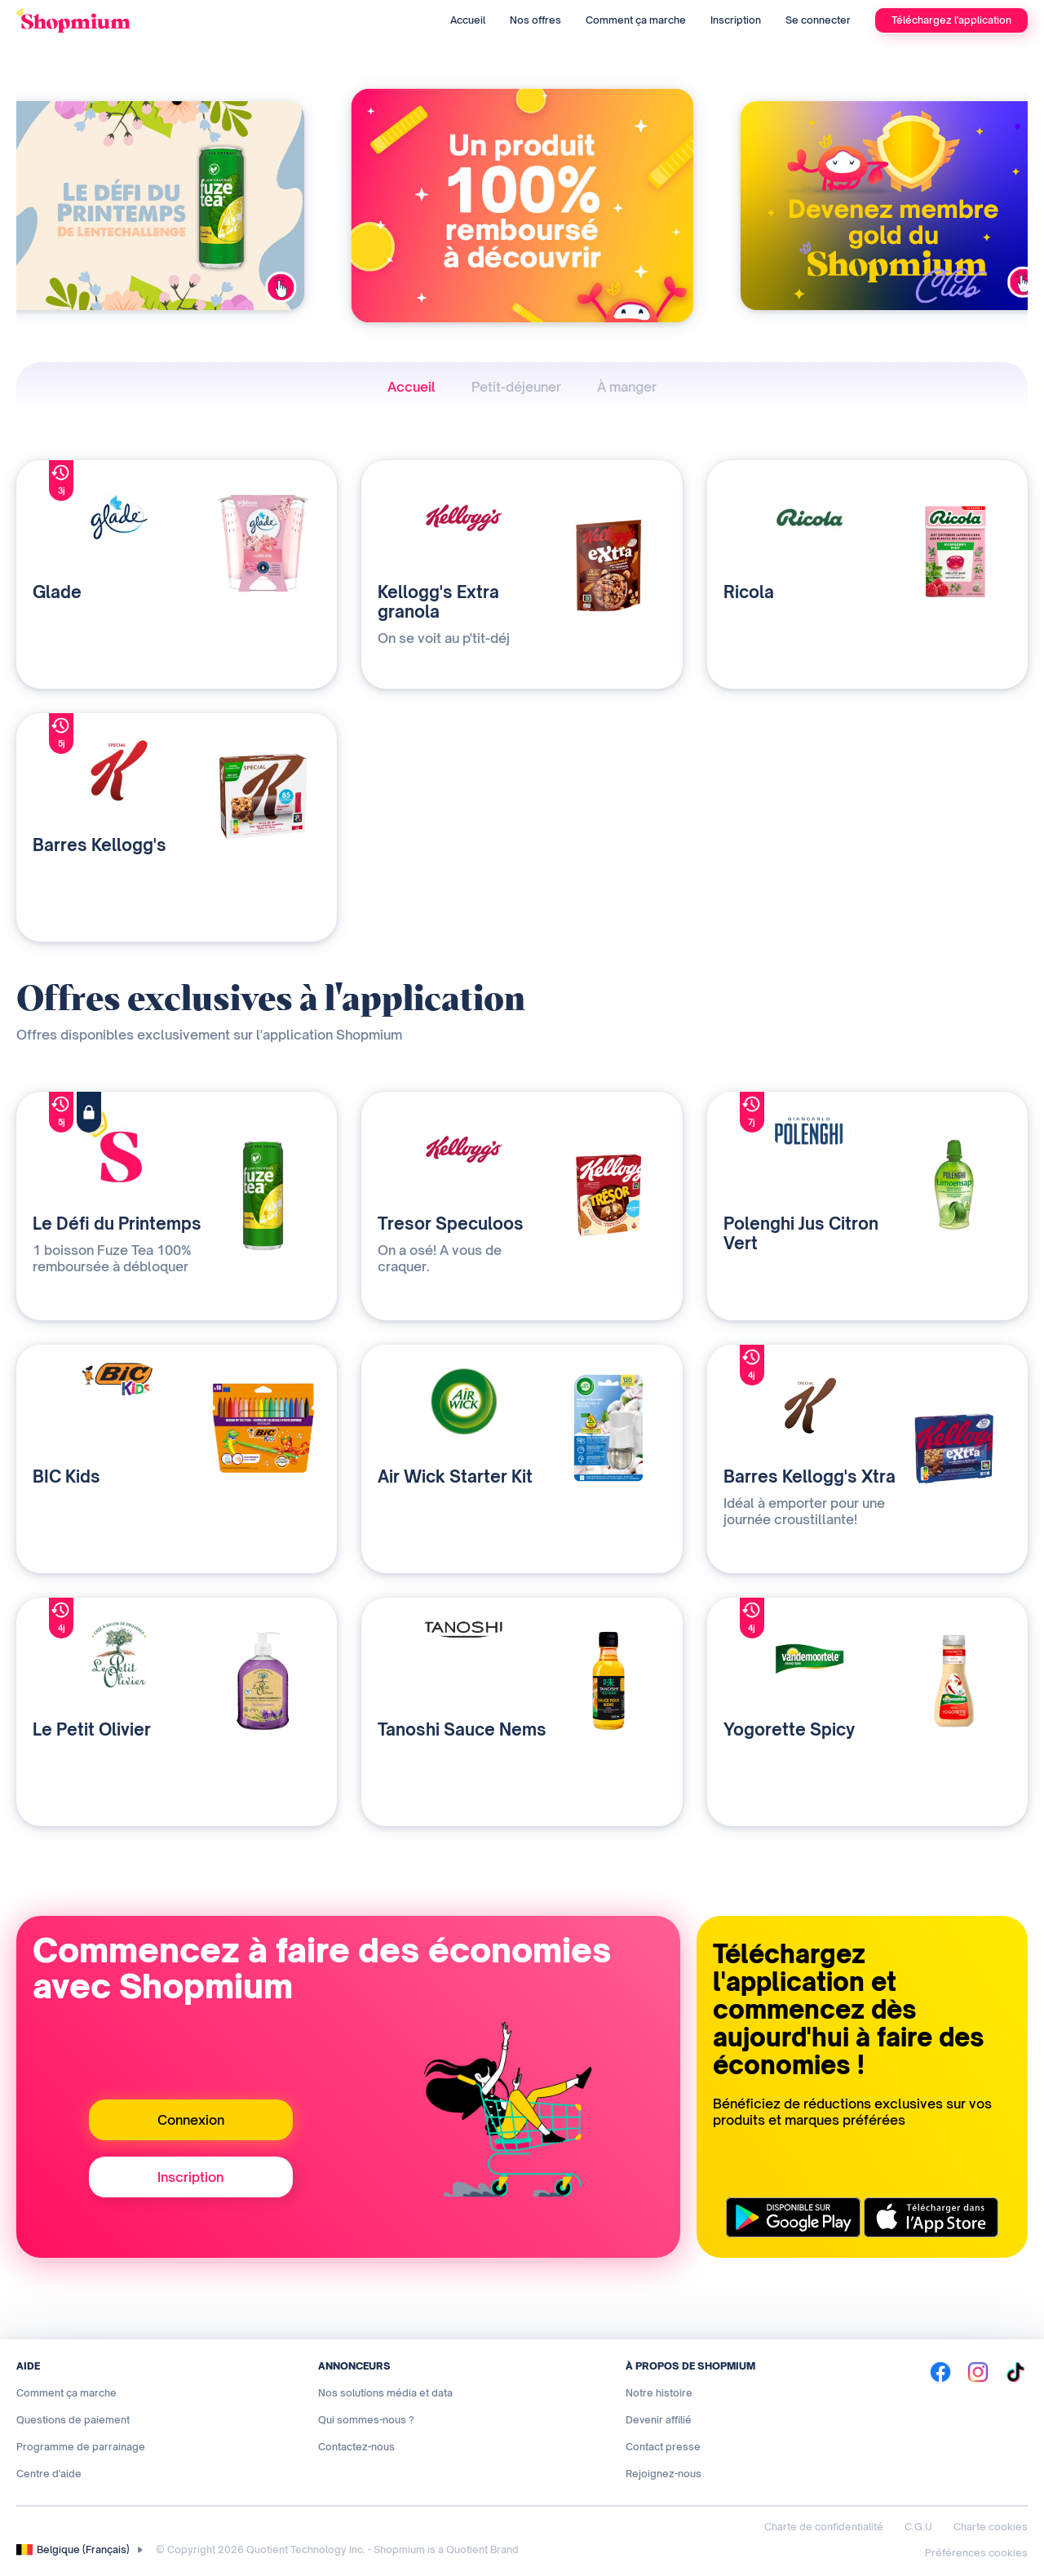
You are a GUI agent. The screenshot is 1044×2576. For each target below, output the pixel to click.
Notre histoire (659, 2393)
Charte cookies (990, 2527)
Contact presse (663, 2447)
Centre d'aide (49, 2473)
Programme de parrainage (80, 2447)
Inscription (735, 20)
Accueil (467, 20)
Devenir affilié (659, 2420)
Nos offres (535, 20)
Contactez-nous (356, 2447)
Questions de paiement (73, 2420)
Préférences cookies (976, 2553)
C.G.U (918, 2527)
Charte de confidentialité (823, 2527)
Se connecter (818, 20)
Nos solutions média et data (385, 2393)
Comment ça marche (636, 20)
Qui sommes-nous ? (366, 2420)
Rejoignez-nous (663, 2473)
